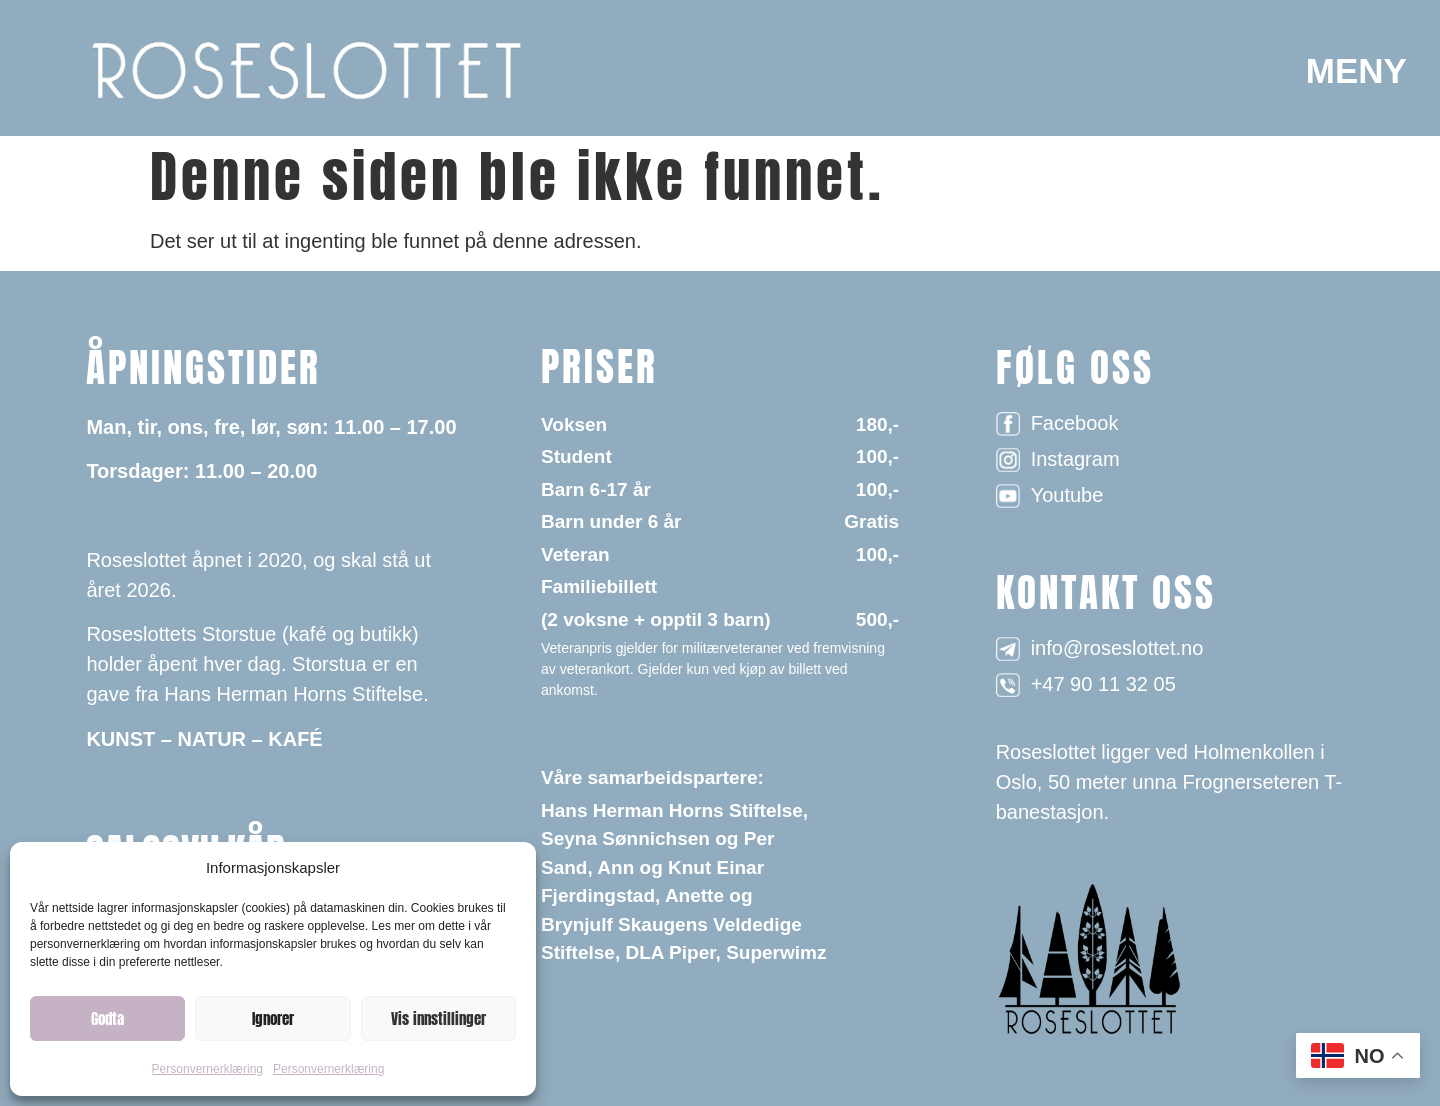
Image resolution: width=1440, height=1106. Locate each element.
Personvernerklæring (207, 1069)
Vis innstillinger (438, 1018)
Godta (107, 1018)
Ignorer (273, 1018)
